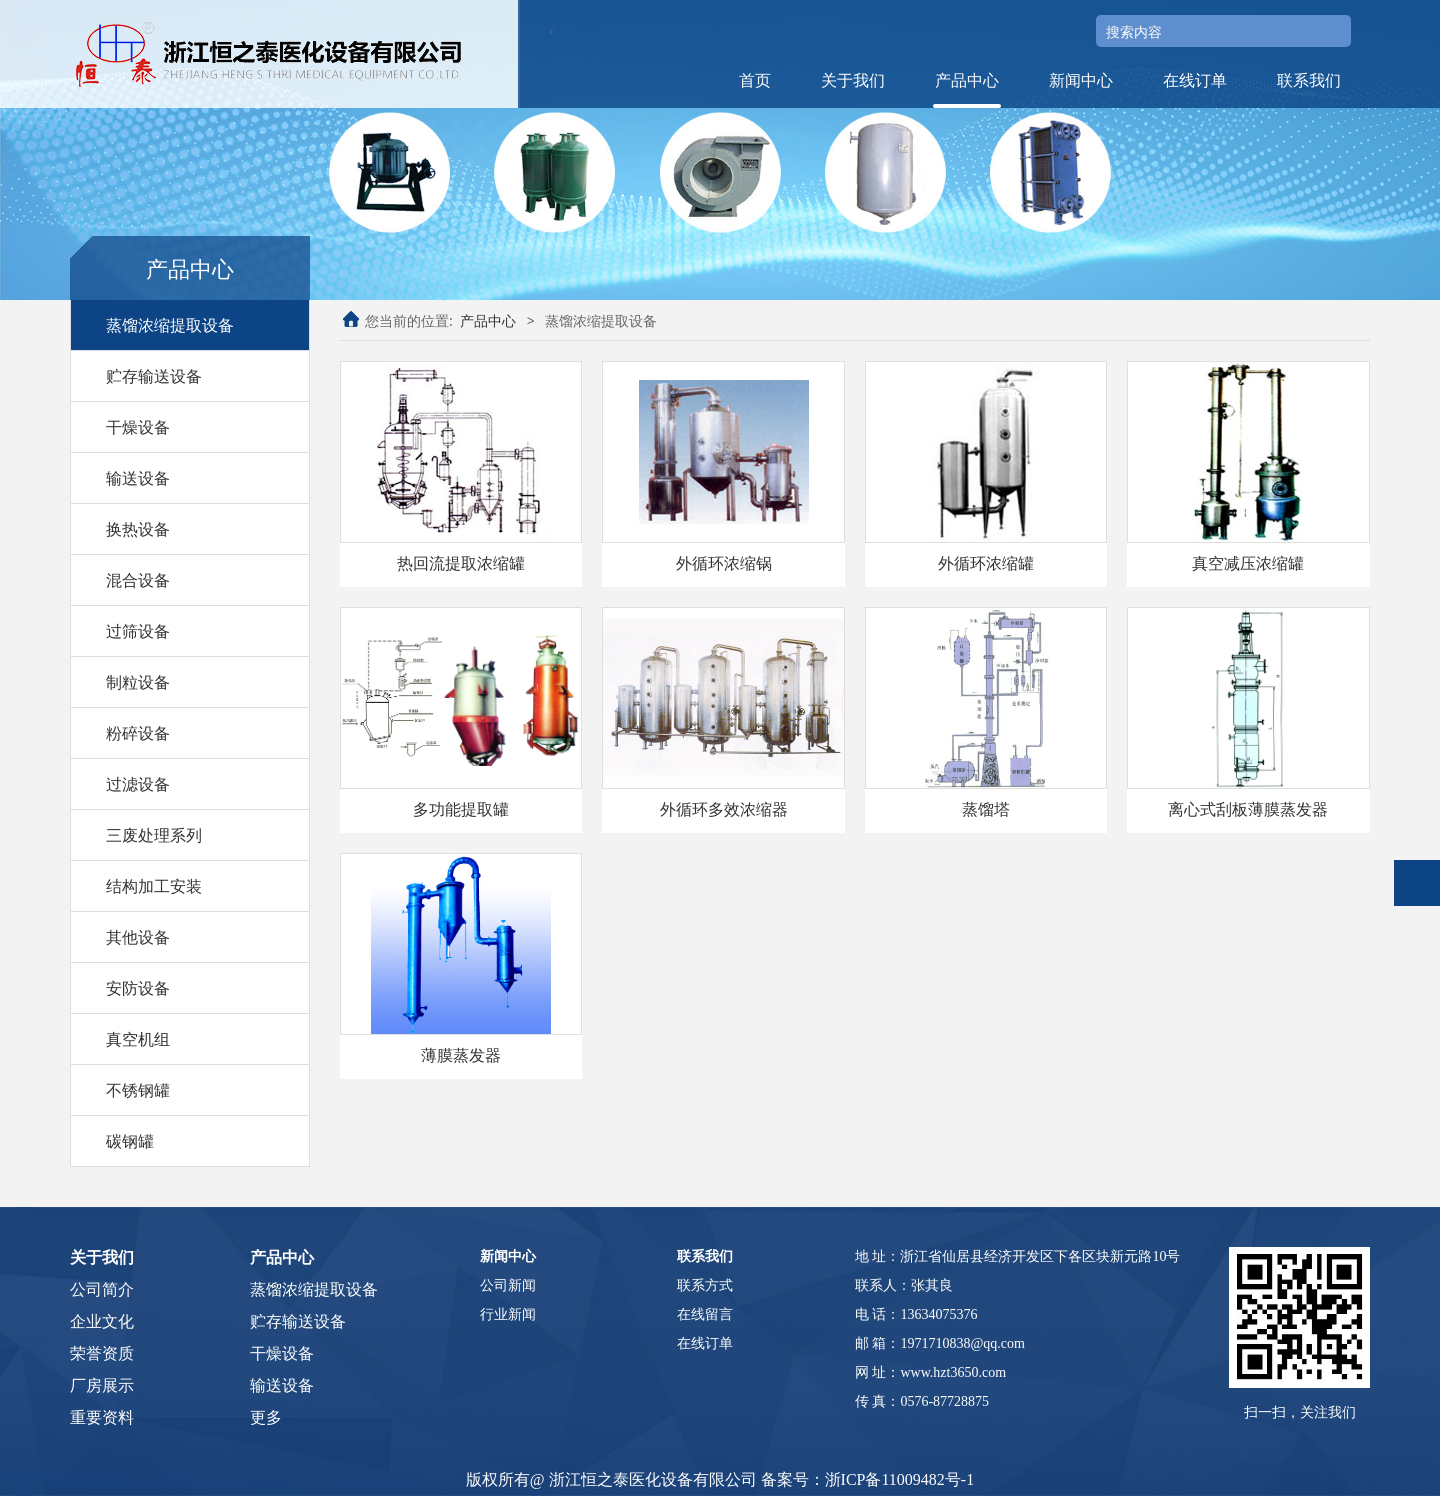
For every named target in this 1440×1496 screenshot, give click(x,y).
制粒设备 (138, 682)
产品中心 (967, 80)
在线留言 (705, 1314)
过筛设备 (138, 631)
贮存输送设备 (154, 376)
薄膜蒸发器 (461, 1055)
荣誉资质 (102, 1353)
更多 (266, 1417)
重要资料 (102, 1417)
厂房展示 (102, 1385)
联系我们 (1309, 80)
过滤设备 (138, 784)
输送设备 (138, 478)
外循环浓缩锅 (724, 563)
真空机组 (138, 1039)
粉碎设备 (138, 733)
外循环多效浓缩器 (724, 809)
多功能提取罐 (461, 809)
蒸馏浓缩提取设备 (170, 325)
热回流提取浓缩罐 (461, 563)
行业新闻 (508, 1314)
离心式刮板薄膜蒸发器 (1248, 809)
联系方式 (705, 1285)
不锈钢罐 (138, 1090)
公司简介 (102, 1289)
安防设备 (138, 988)
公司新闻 (508, 1285)
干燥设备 (138, 427)
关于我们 (853, 80)
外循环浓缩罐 (986, 563)
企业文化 (102, 1321)
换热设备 (138, 529)
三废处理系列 (154, 835)
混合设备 (138, 580)
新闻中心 (1081, 80)
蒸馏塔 (986, 809)
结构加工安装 (154, 886)
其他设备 (138, 937)
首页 (755, 80)
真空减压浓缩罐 (1248, 563)
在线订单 (1195, 80)
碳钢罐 (130, 1141)
